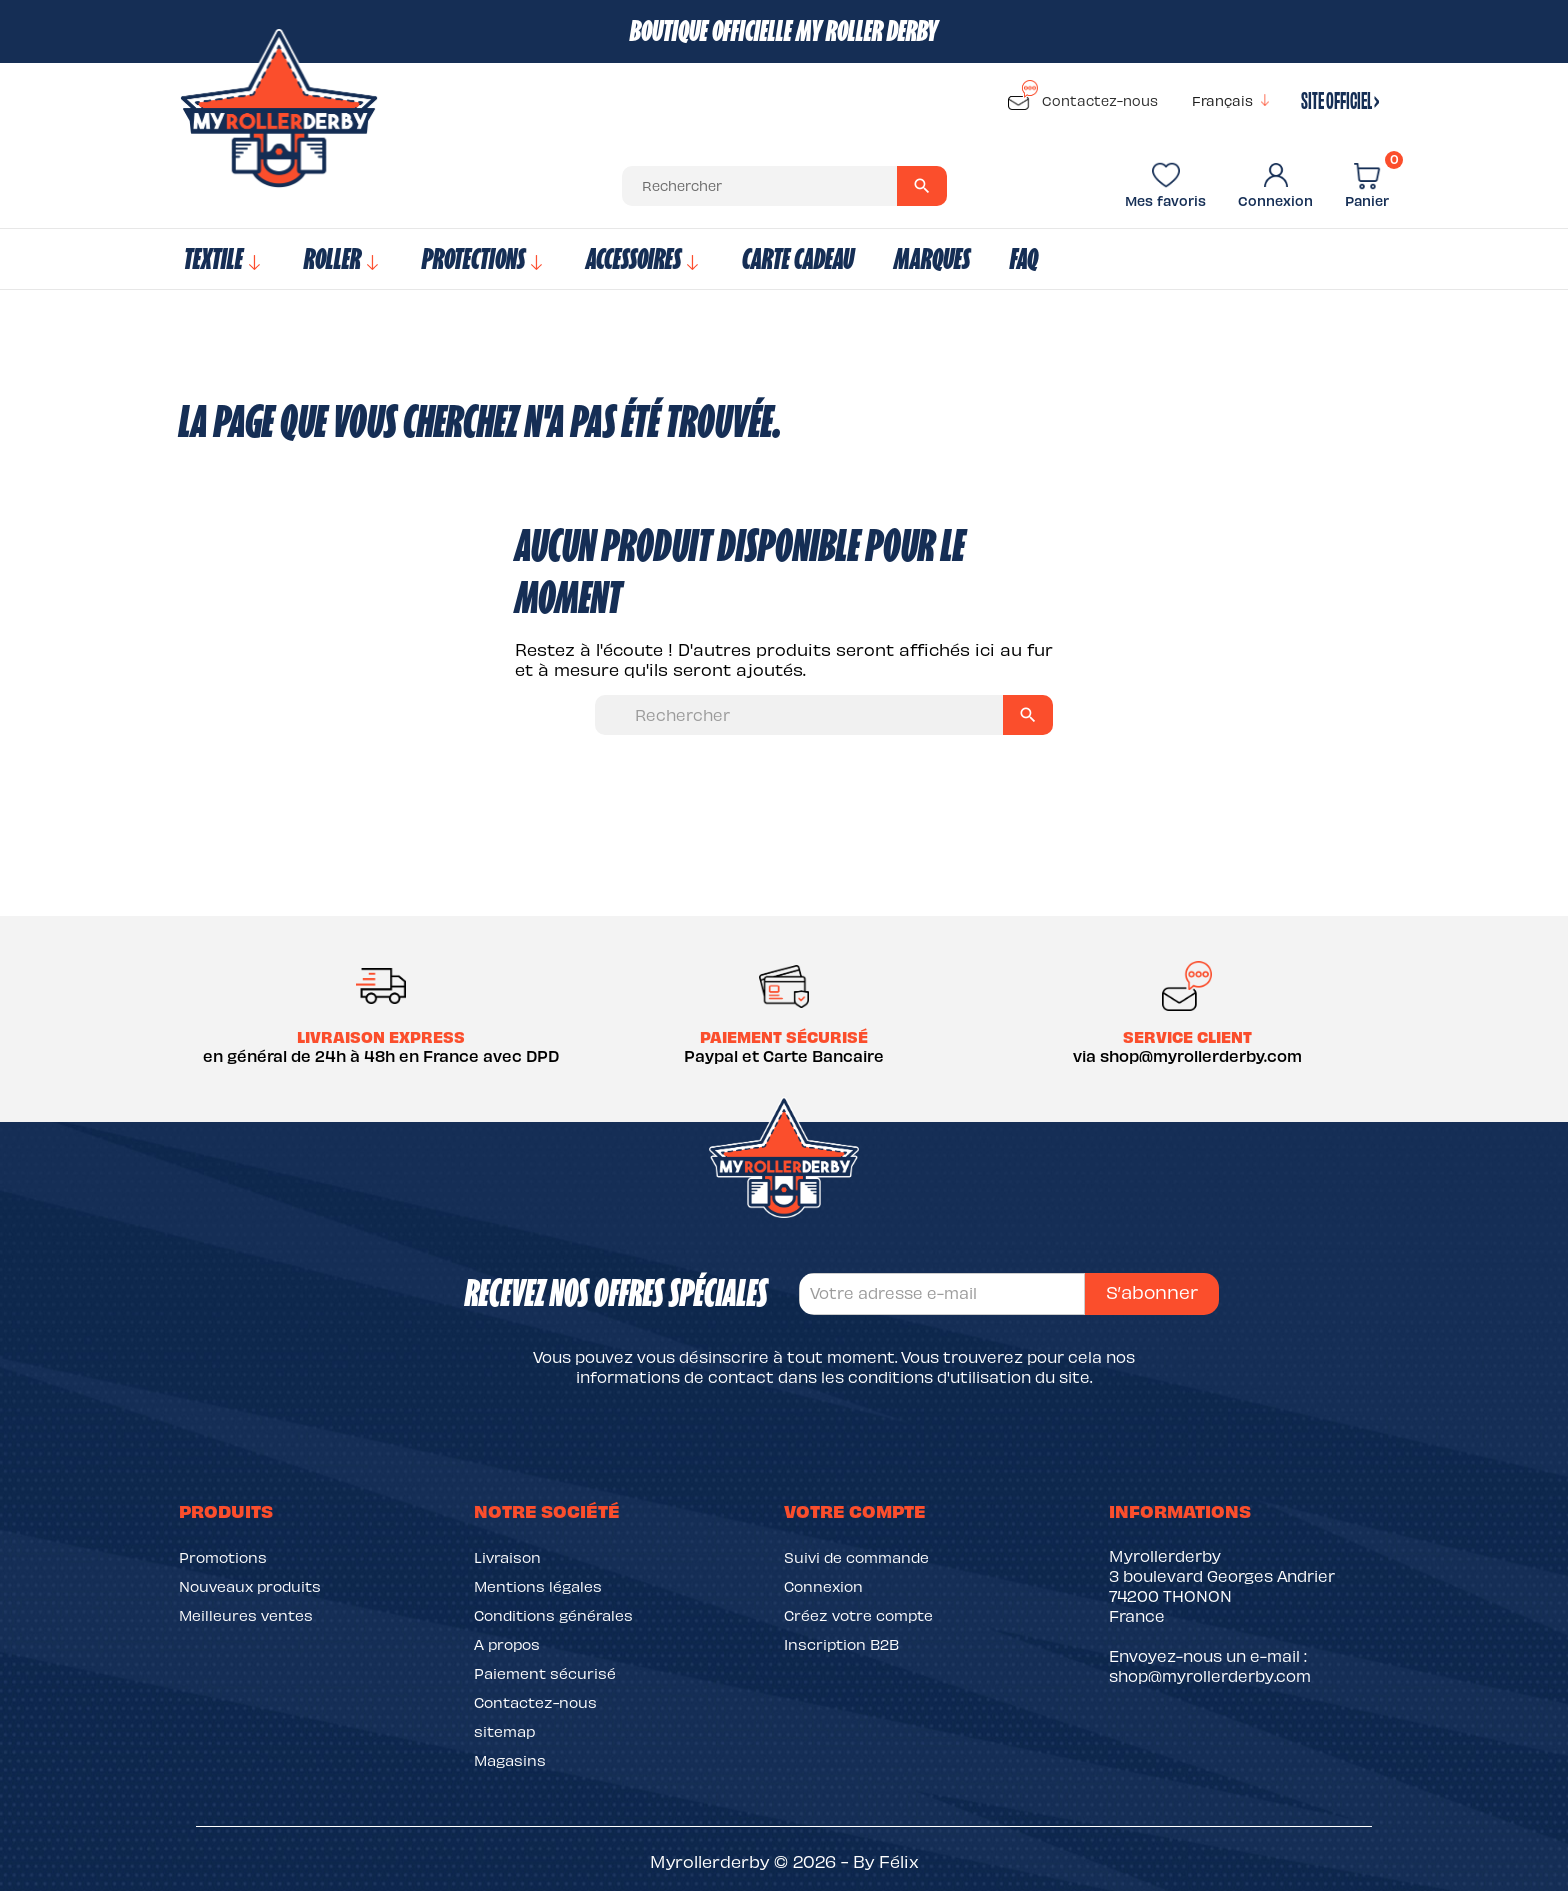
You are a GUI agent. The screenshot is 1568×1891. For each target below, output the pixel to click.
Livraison (507, 1557)
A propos (507, 1644)
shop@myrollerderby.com (1210, 1675)
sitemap (504, 1731)
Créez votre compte (858, 1615)
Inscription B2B (841, 1644)
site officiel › (1340, 98)
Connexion (823, 1586)
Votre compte (855, 1510)
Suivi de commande (856, 1557)
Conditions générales (553, 1615)
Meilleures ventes (246, 1615)
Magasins (510, 1760)
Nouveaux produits (250, 1586)
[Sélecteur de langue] (1234, 101)
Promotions (223, 1557)
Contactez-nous (1083, 97)
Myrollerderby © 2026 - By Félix (784, 1861)
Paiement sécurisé (545, 1673)
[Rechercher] (784, 186)
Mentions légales (538, 1586)
